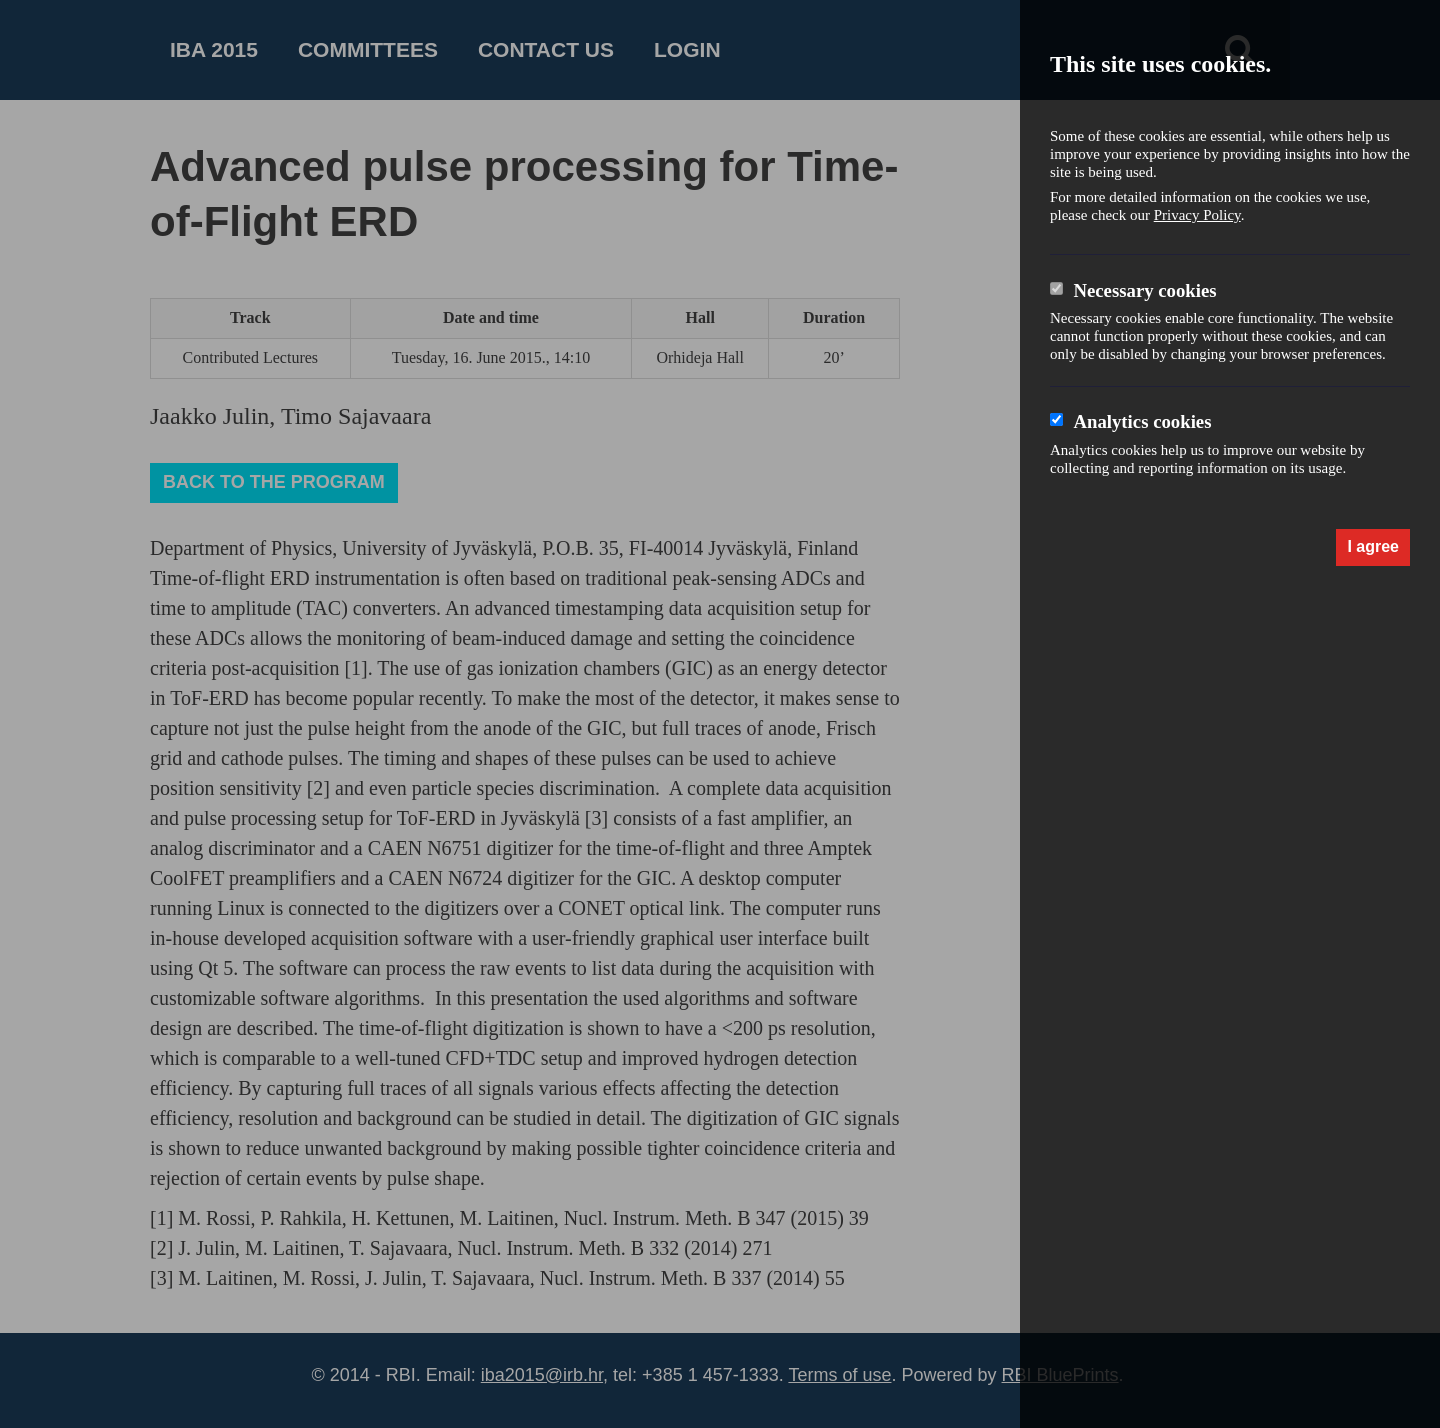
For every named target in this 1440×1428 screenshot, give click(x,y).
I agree (1373, 546)
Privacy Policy (1197, 215)
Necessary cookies (1144, 290)
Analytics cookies (1142, 421)
